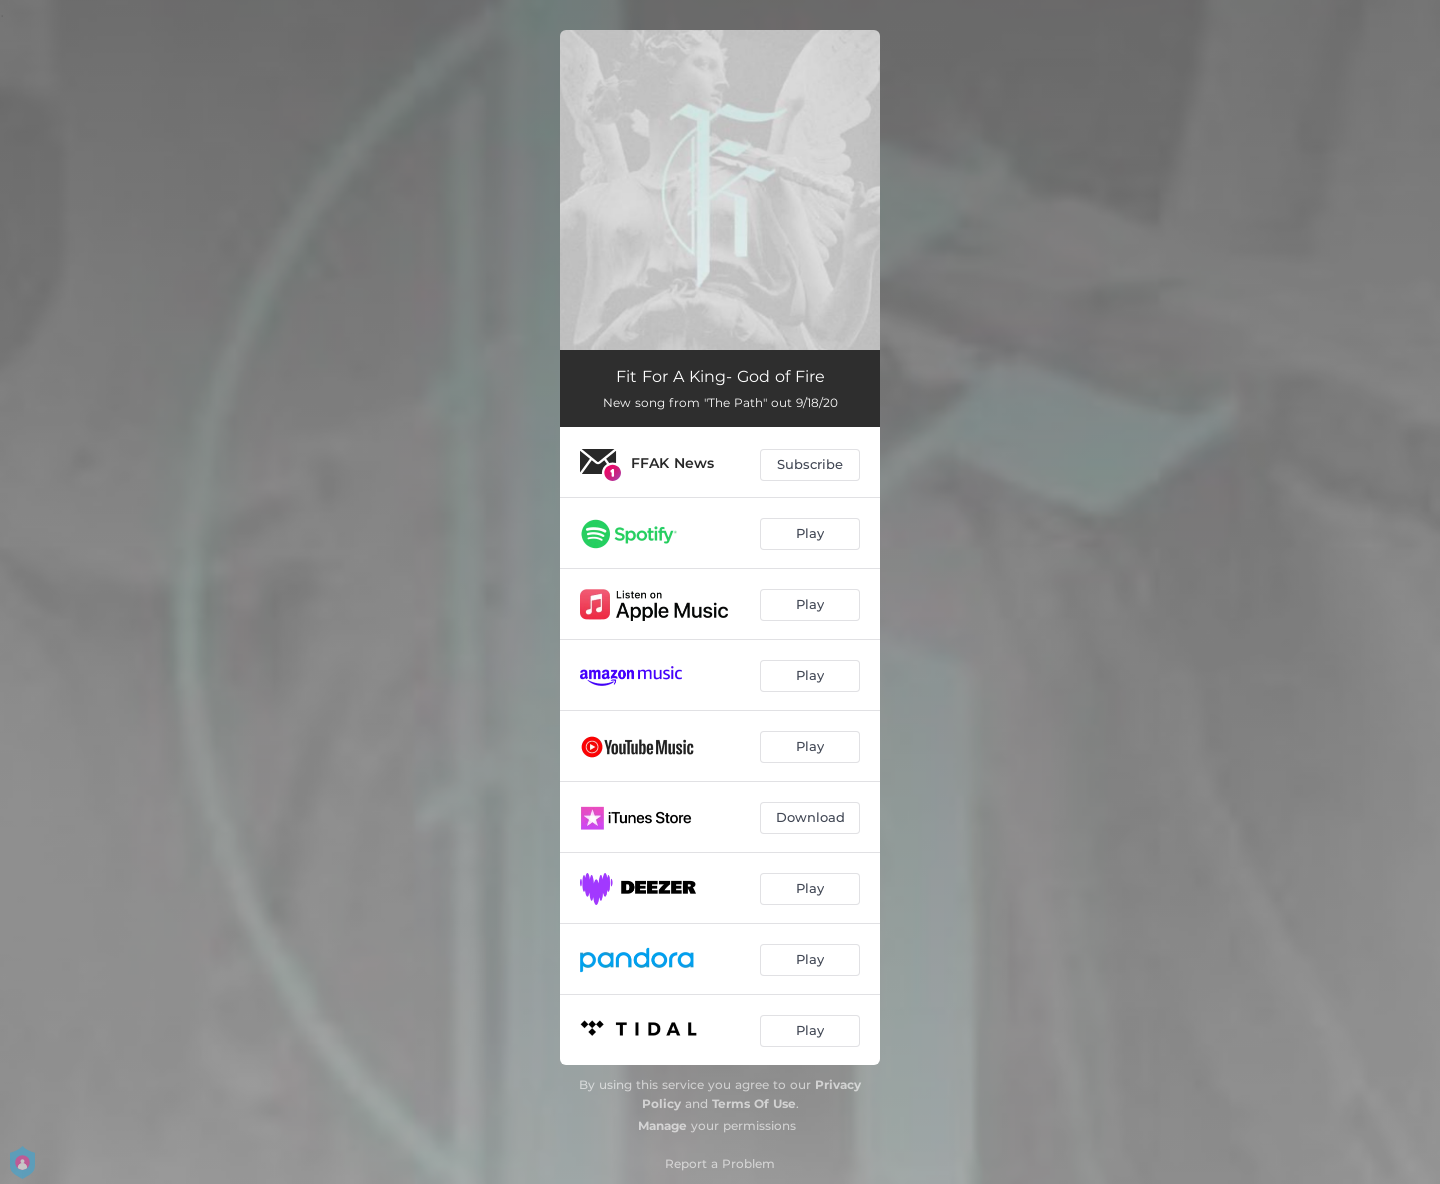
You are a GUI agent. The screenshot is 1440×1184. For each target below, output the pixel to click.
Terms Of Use (754, 1103)
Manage (662, 1125)
